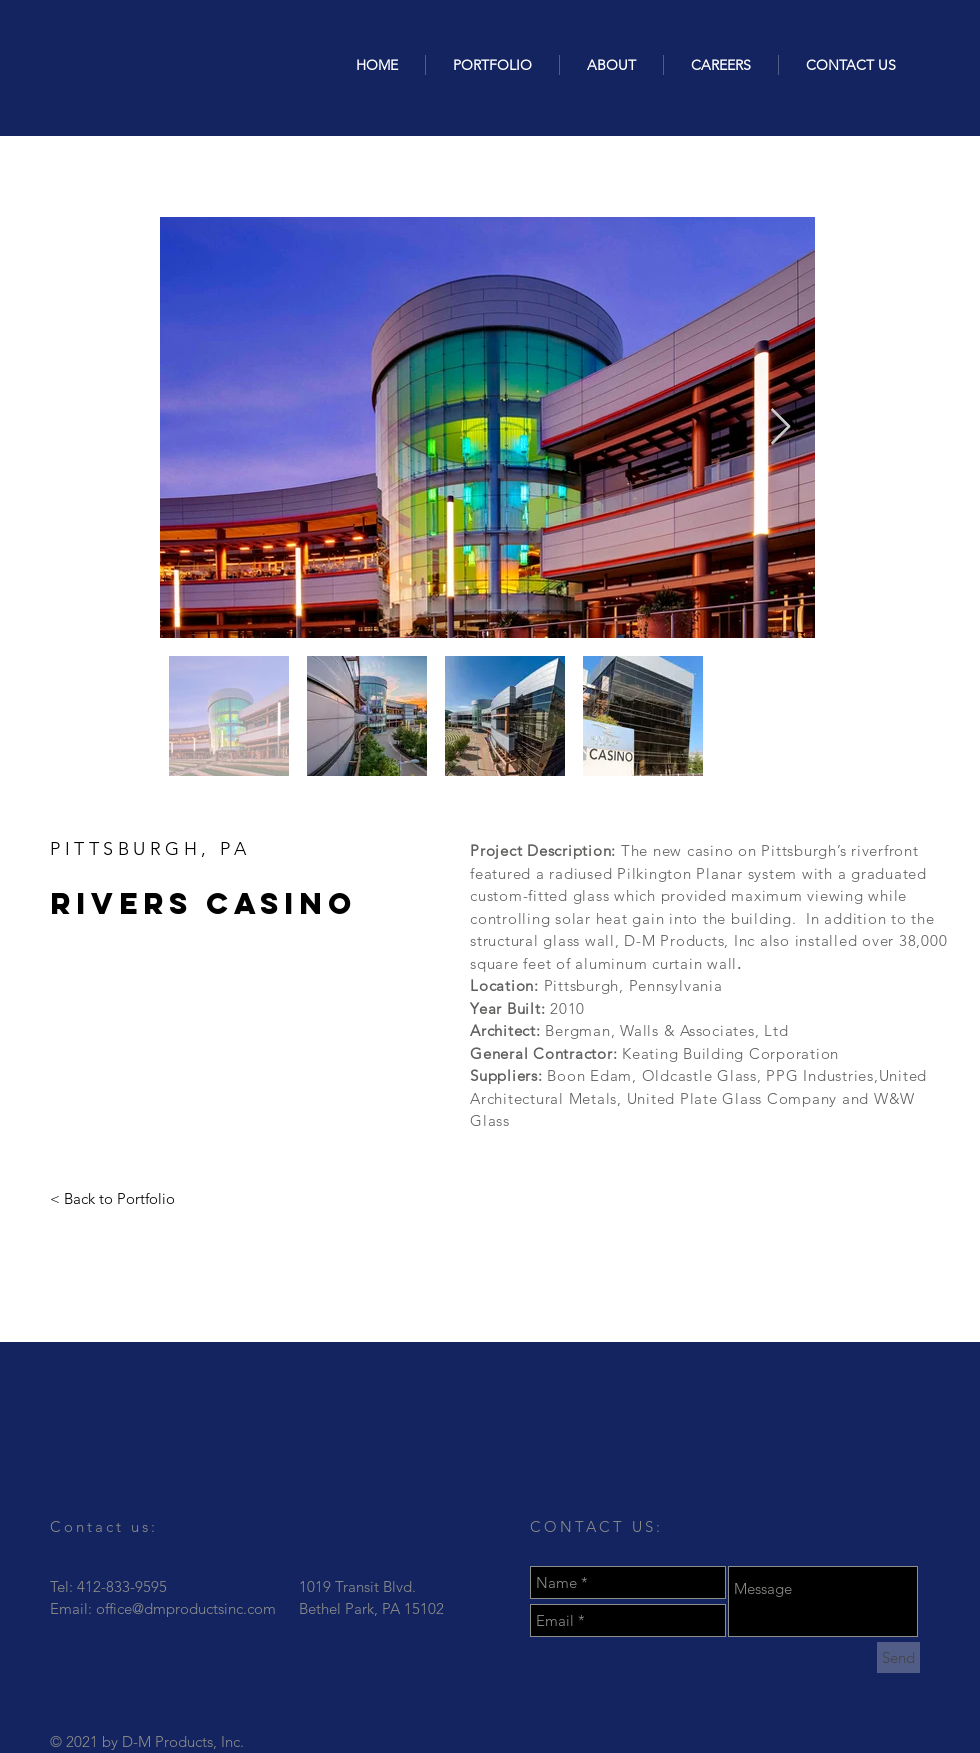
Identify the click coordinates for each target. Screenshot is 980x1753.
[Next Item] (780, 427)
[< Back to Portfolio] (112, 1199)
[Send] (898, 1657)
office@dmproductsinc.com (186, 1608)
